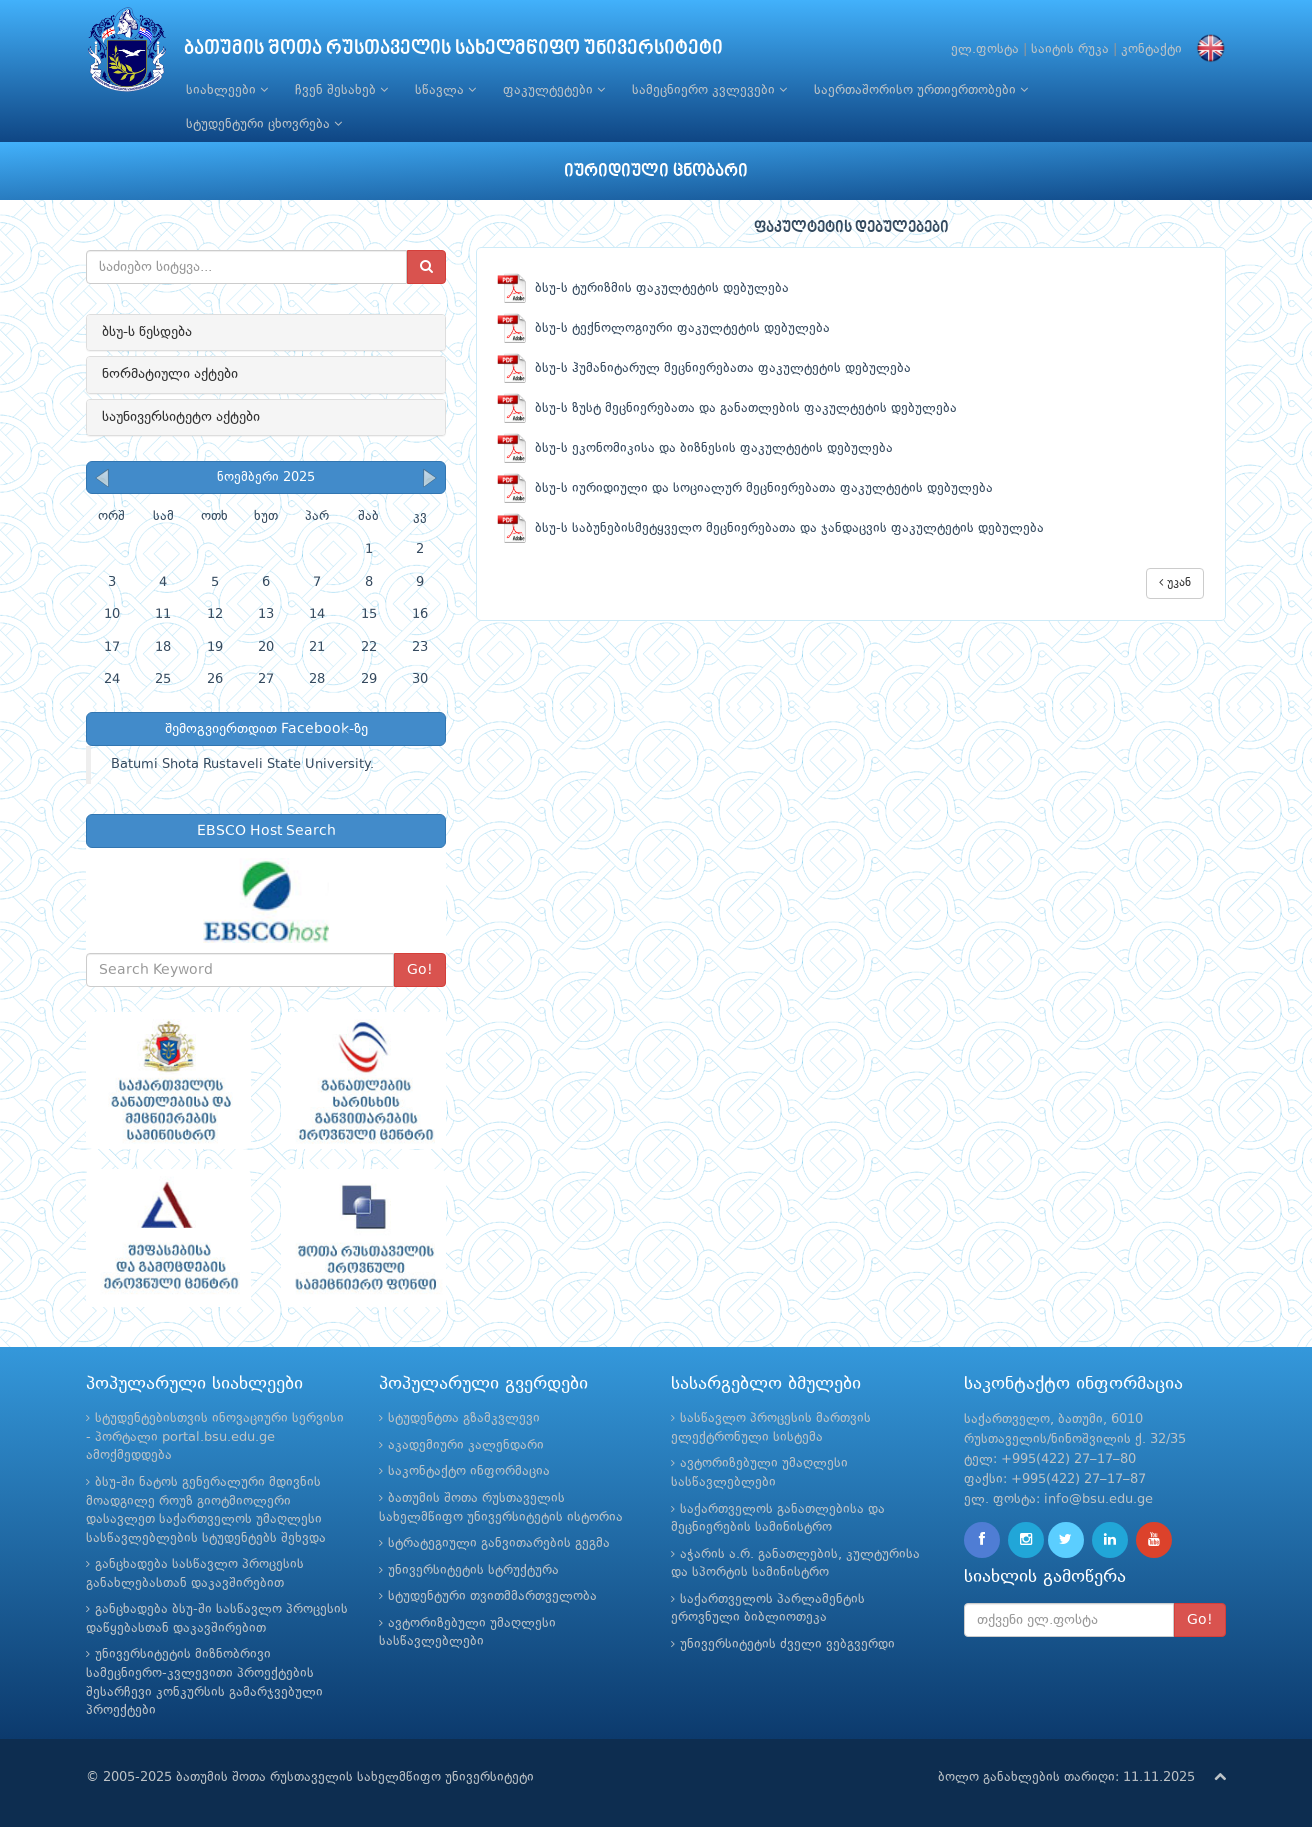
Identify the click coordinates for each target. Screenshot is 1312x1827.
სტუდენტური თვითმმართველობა (492, 1596)
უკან (1175, 582)
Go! (420, 970)
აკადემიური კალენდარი (466, 1445)
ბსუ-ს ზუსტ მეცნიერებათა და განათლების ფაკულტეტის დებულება (727, 408)
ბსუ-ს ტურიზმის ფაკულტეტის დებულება (643, 288)
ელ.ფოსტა (985, 49)
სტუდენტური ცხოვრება (264, 124)
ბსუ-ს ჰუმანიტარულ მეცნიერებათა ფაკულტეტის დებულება (704, 368)
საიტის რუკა (1070, 49)
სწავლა (445, 90)
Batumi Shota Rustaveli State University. (242, 764)
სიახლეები (227, 90)
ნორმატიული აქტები (170, 374)
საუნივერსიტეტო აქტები (181, 417)
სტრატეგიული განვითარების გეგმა (499, 1543)
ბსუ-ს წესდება (147, 332)
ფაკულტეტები (554, 90)
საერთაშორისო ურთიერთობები (921, 90)
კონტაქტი (1151, 49)
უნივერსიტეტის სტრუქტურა (473, 1570)
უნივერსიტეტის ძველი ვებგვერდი (787, 1644)
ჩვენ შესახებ (341, 90)
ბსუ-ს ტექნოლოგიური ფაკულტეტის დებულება (663, 328)
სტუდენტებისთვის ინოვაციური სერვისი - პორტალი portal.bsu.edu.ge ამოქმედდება (215, 1437)
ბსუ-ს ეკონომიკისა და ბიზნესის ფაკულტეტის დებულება (695, 448)
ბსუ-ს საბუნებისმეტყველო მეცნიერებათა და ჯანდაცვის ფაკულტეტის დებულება (770, 528)
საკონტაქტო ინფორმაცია (469, 1471)
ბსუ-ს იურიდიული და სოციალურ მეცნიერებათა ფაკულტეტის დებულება (745, 488)
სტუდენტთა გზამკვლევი (464, 1418)
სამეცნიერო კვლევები (709, 90)
